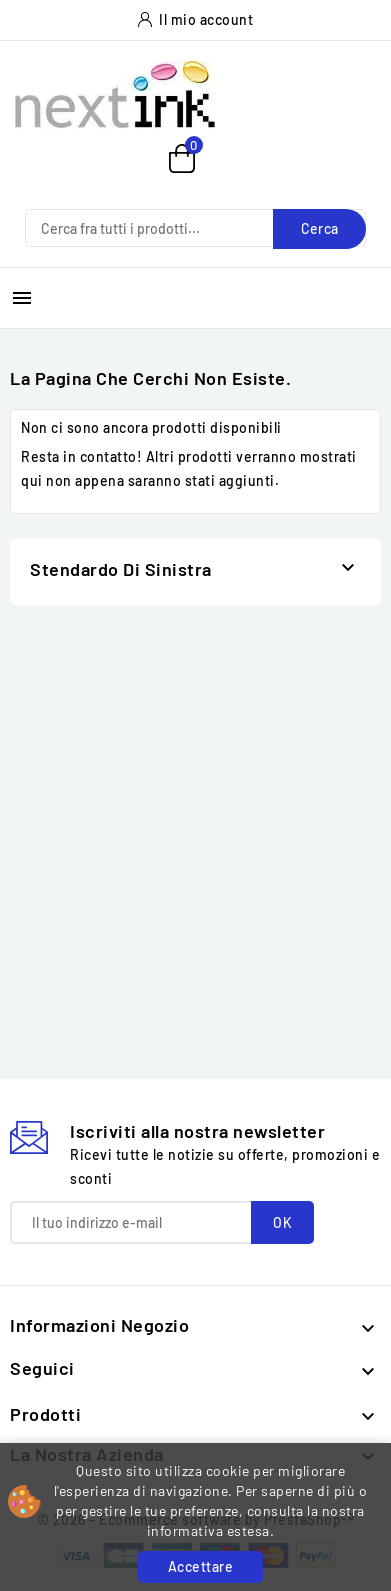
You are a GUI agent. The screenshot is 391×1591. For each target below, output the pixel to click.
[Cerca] (195, 228)
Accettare (201, 1566)
